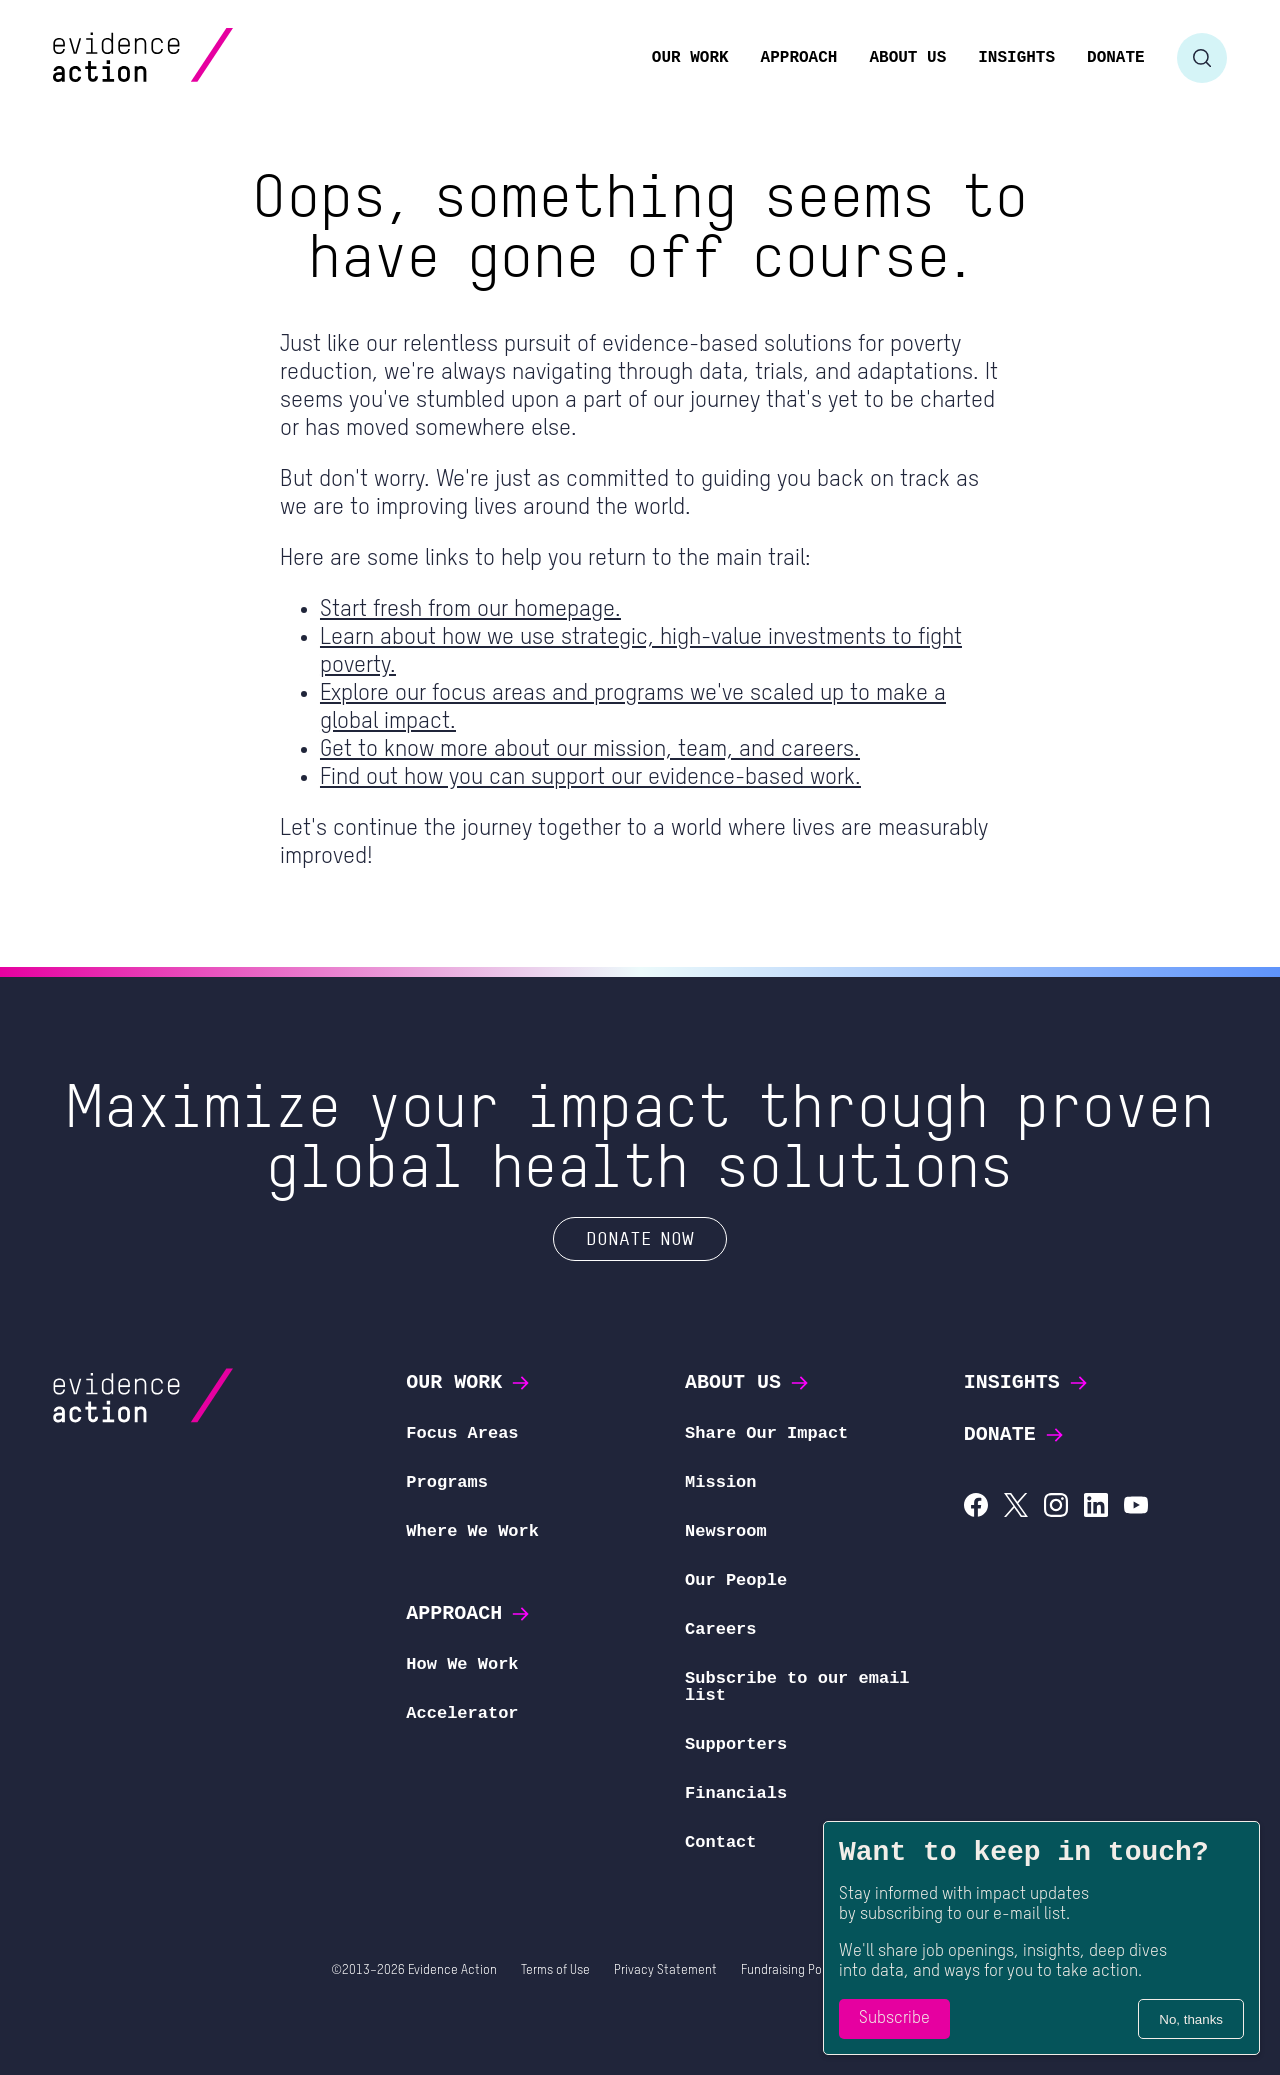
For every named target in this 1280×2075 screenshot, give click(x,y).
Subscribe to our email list (797, 1687)
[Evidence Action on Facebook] (976, 1507)
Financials (736, 1793)
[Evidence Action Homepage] (181, 57)
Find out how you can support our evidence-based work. (590, 777)
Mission (720, 1482)
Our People (736, 1580)
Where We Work (472, 1531)
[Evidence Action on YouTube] (1136, 1507)
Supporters (736, 1744)
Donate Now (640, 1238)
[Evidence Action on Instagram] (1056, 1507)
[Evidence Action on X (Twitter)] (1016, 1507)
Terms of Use (555, 1970)
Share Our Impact (766, 1433)
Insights (1027, 1382)
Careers (720, 1629)
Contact (720, 1842)
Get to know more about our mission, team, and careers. (590, 749)
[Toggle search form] (1202, 58)
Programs (447, 1482)
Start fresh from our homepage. (470, 609)
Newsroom (726, 1531)
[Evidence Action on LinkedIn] (1096, 1507)
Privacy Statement (665, 1970)
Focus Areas (462, 1433)
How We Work (462, 1664)
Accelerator (462, 1713)
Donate (1015, 1434)
